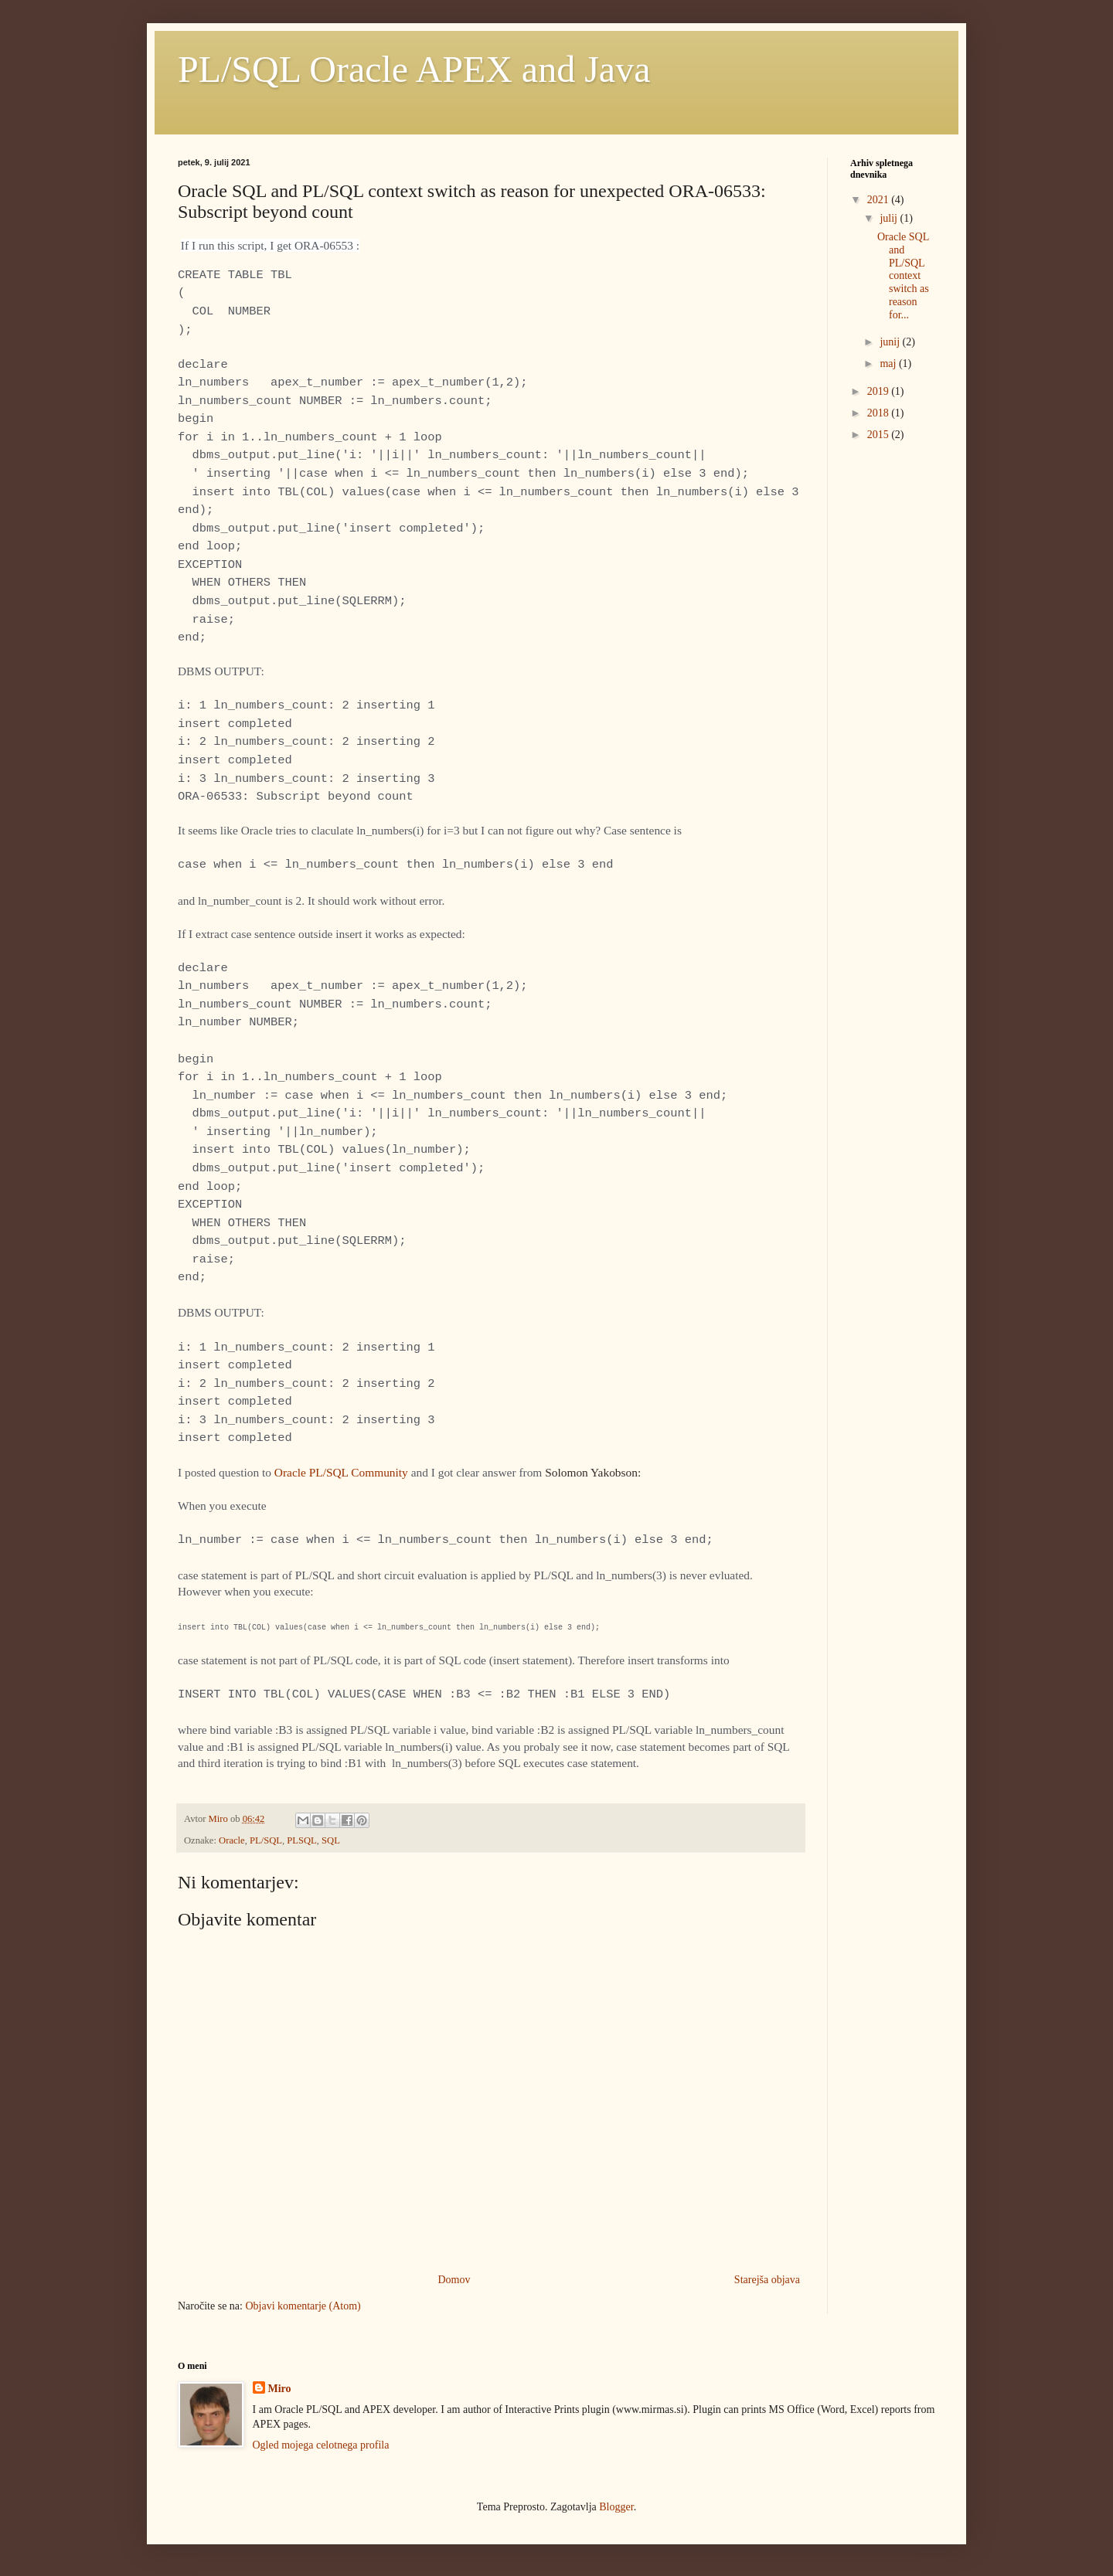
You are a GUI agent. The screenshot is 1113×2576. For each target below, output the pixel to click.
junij (891, 342)
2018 (879, 413)
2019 (879, 391)
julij (890, 218)
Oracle (232, 1840)
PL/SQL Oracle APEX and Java (414, 69)
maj (889, 363)
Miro (279, 2388)
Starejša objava (767, 2279)
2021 (879, 200)
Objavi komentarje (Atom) (302, 2306)
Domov (453, 2279)
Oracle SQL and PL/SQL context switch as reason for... (903, 276)
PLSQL (302, 1840)
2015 (879, 434)
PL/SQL (266, 1840)
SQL (331, 1840)
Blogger (616, 2507)
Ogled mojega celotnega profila (321, 2445)
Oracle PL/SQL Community (341, 1472)
